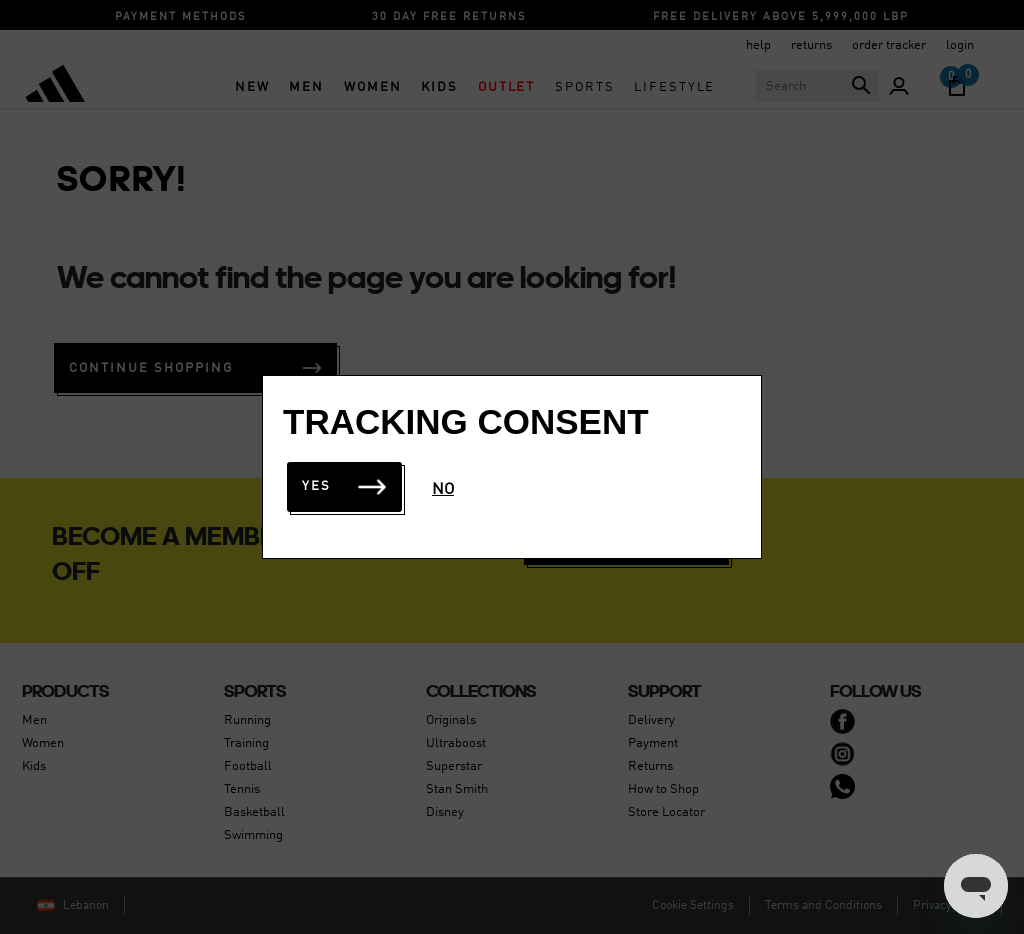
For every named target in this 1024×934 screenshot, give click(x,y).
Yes (344, 486)
